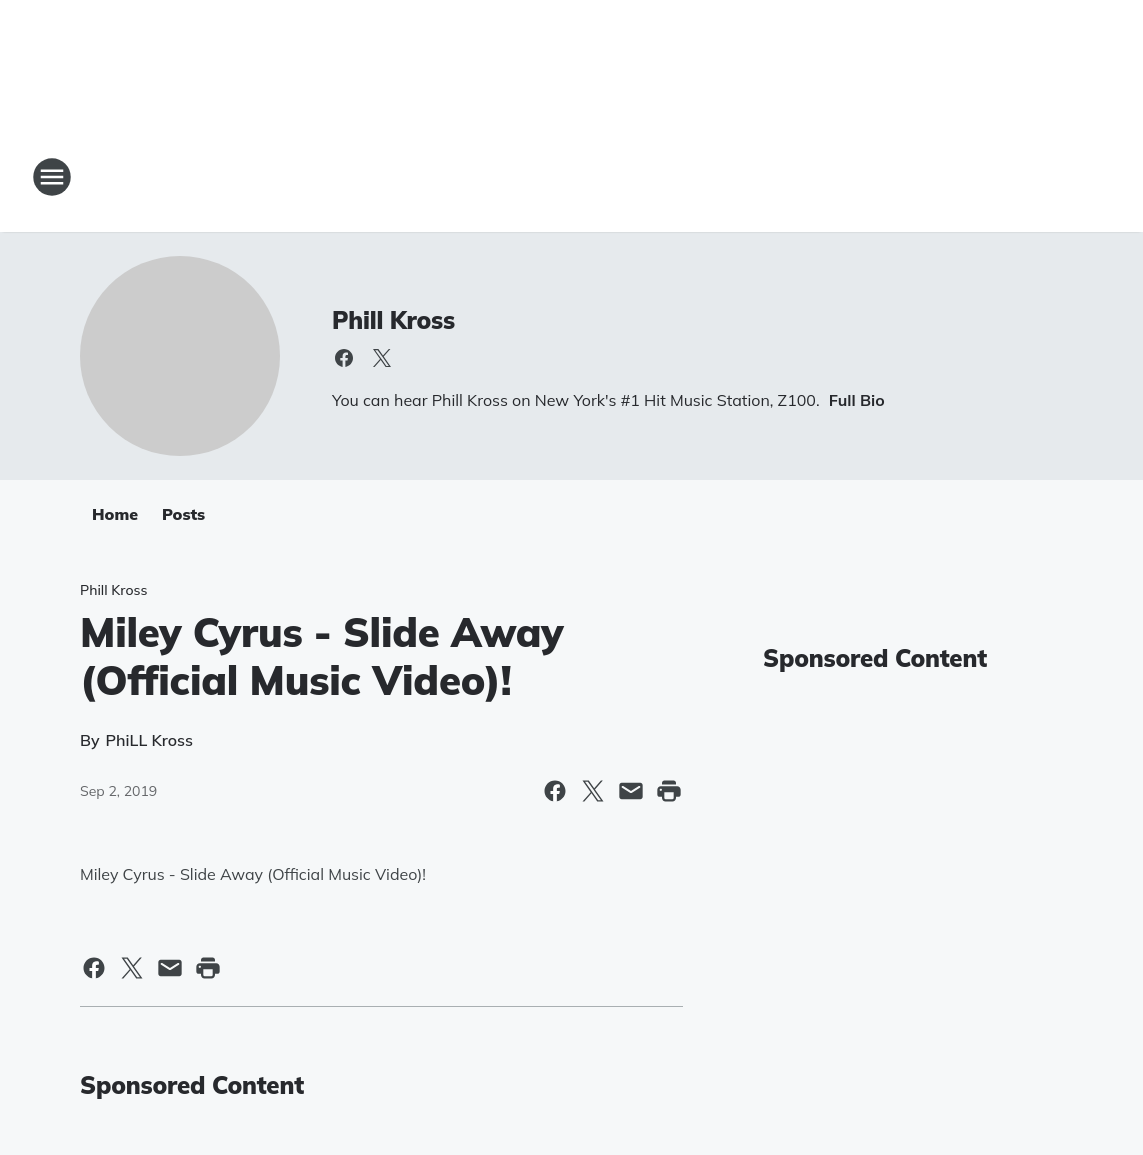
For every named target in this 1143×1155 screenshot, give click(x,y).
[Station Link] (572, 177)
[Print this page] (669, 791)
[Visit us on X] (382, 358)
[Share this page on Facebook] (555, 791)
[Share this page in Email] (631, 791)
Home (115, 514)
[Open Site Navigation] (52, 177)
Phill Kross (393, 320)
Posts (183, 514)
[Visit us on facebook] (344, 358)
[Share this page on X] (593, 791)
